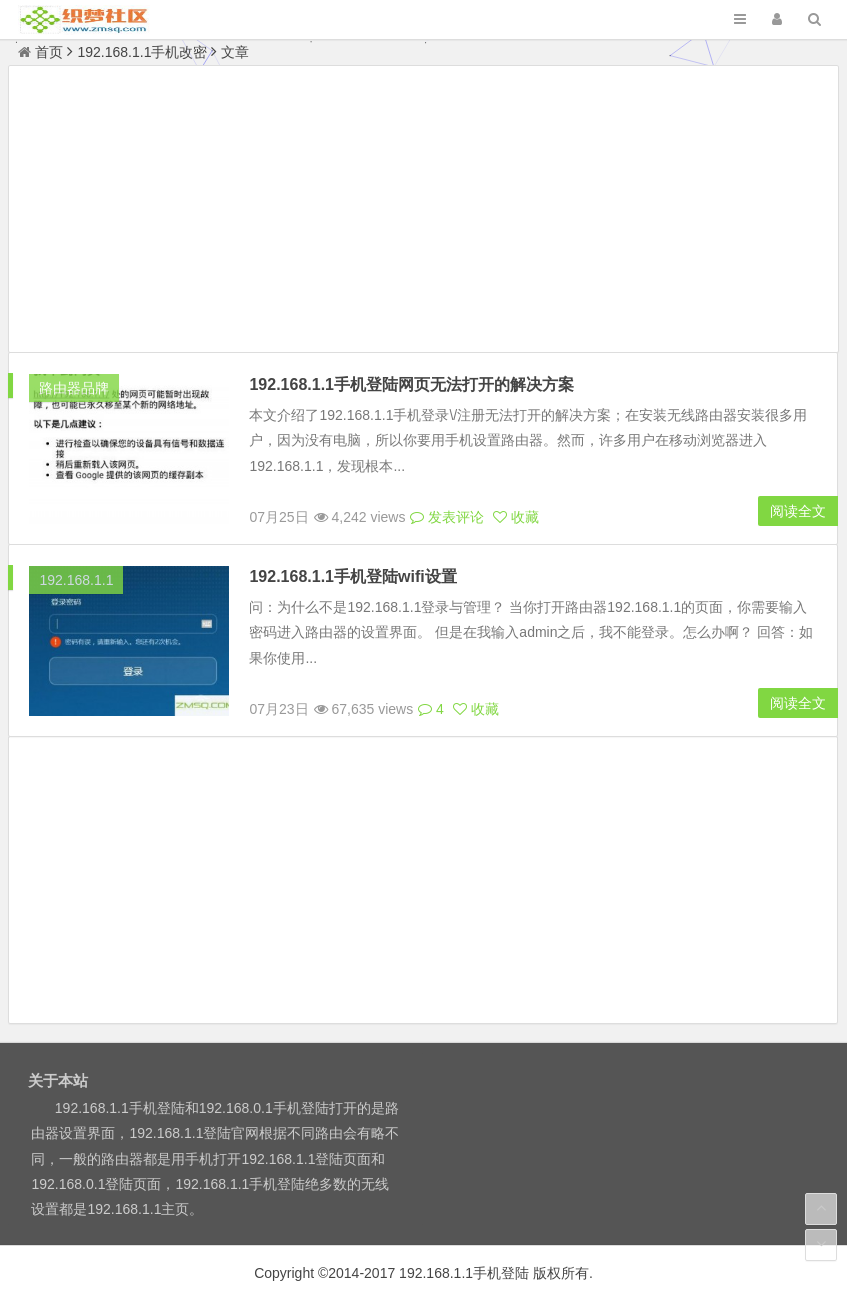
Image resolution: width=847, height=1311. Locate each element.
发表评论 (447, 517)
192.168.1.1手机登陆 (464, 1273)
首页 (40, 52)
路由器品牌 (74, 388)
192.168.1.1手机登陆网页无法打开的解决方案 (411, 384)
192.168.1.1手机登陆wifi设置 (352, 576)
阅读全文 (798, 511)
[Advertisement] (423, 212)
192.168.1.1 (76, 580)
